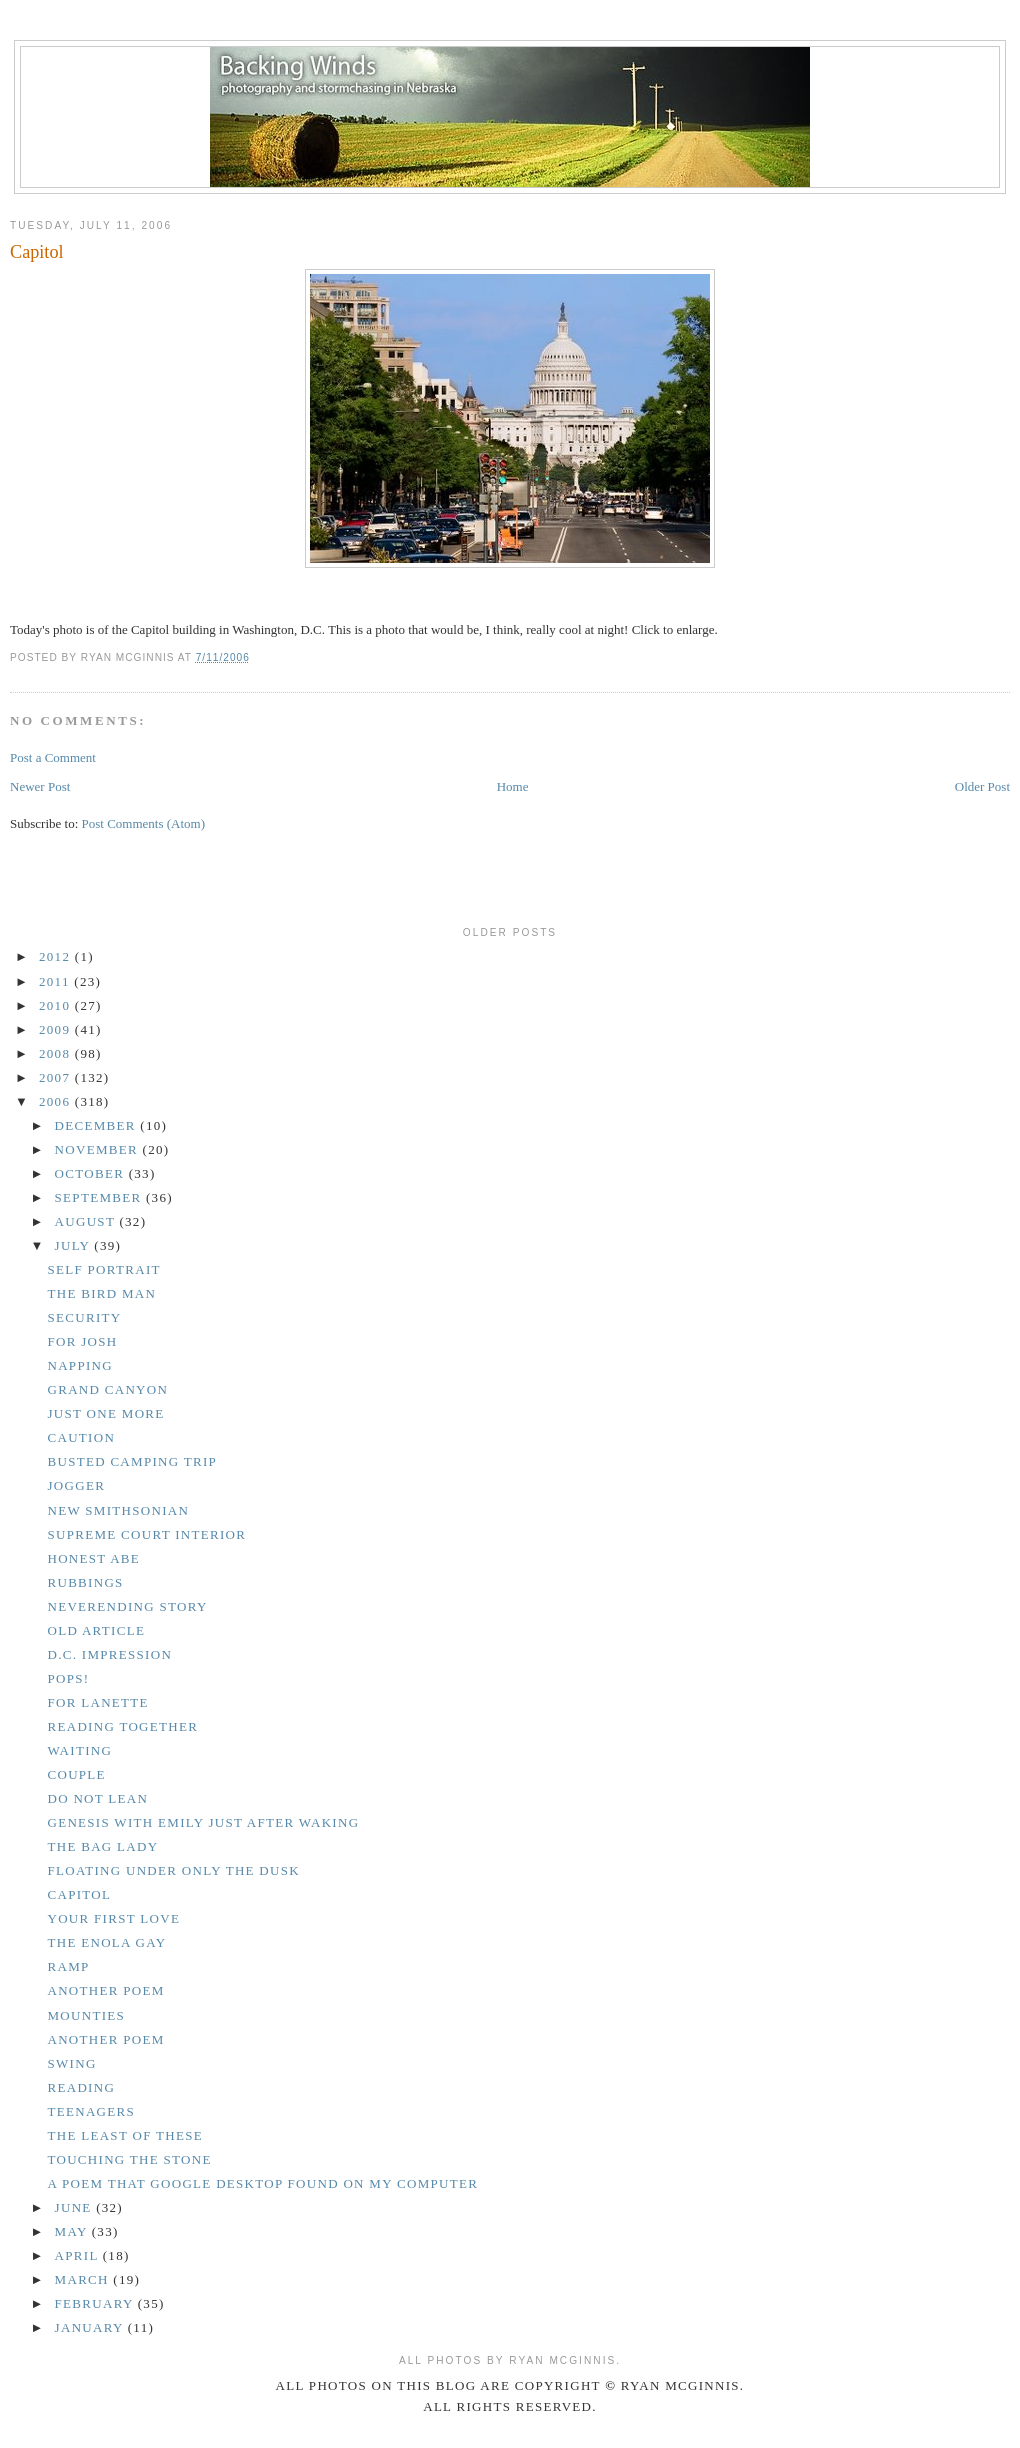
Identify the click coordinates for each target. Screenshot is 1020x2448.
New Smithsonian (118, 1510)
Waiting (79, 1750)
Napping (79, 1365)
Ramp (68, 1966)
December (98, 1125)
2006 (57, 1101)
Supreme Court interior (146, 1534)
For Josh (82, 1341)
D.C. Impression (109, 1654)
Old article (96, 1630)
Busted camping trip (132, 1461)
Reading (81, 2087)
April (79, 2255)
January (91, 2327)
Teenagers (91, 2111)
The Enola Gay (106, 1942)
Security (84, 1317)
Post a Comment (53, 757)
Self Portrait (103, 1269)
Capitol (37, 252)
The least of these (124, 2135)
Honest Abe (93, 1558)
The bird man (101, 1293)
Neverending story (127, 1606)
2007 (57, 1077)
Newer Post (40, 786)
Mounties (86, 2015)
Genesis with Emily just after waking (203, 1822)
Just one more (105, 1413)
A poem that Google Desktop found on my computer (262, 2183)
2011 (56, 981)
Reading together (122, 1726)
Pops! (68, 1678)
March (84, 2279)
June (76, 2207)
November (99, 1149)
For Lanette (97, 1702)
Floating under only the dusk (173, 1870)
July (75, 1245)
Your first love (113, 1918)
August (87, 1221)
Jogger (76, 1485)
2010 (57, 1005)
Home (513, 786)
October (92, 1173)
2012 (57, 956)
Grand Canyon (107, 1389)
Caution (81, 1437)
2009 (57, 1029)
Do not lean (97, 1798)
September (100, 1197)
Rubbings (85, 1582)
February (96, 2303)
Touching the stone (129, 2159)
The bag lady (102, 1846)
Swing (71, 2063)
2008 (57, 1053)
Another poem (105, 1990)
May (73, 2231)
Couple (76, 1774)
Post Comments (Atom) (144, 823)
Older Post (982, 786)
